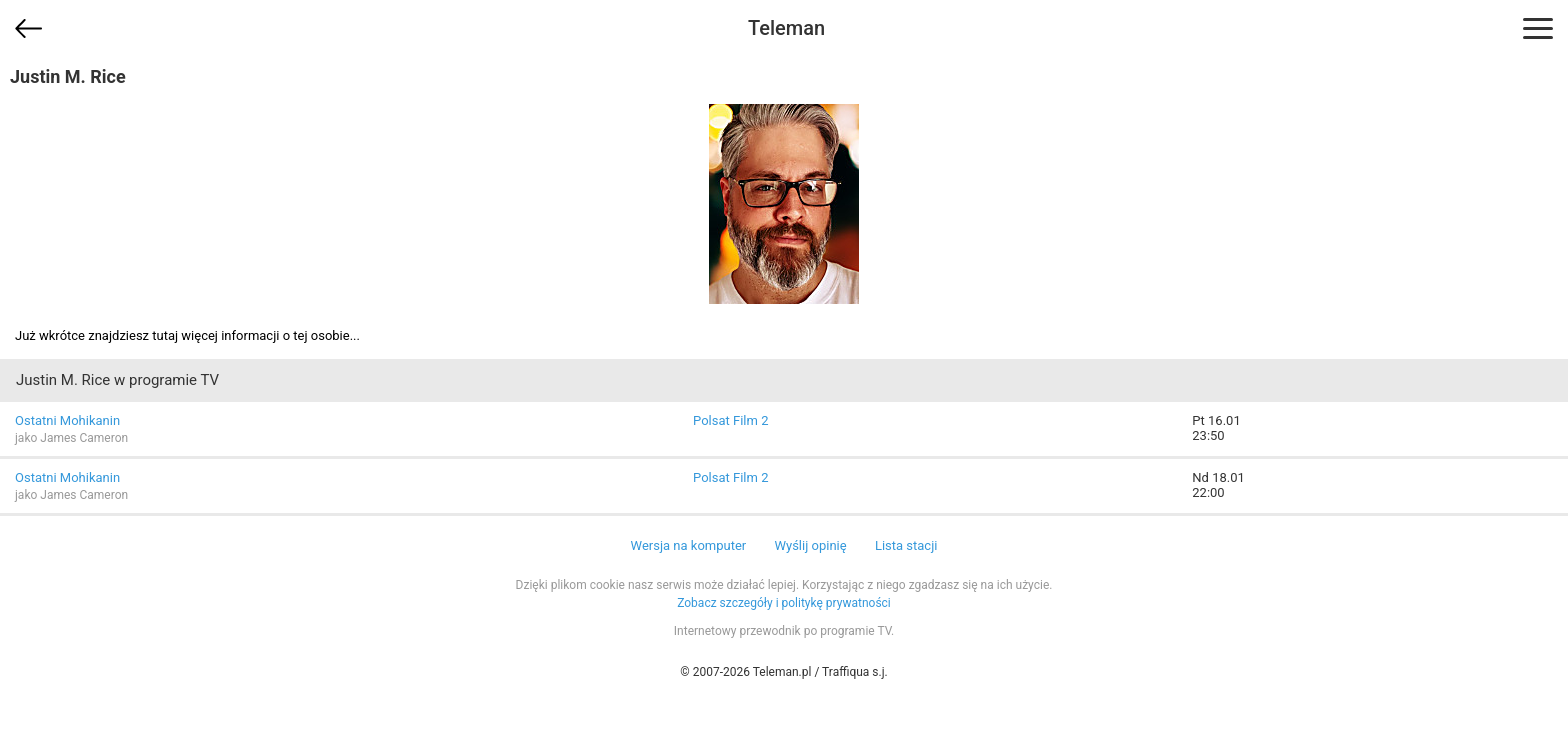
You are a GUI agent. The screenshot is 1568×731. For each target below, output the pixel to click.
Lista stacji (906, 545)
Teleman (786, 28)
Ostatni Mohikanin (67, 420)
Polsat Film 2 (730, 420)
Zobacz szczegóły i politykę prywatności (784, 603)
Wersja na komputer (689, 545)
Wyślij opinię (810, 545)
